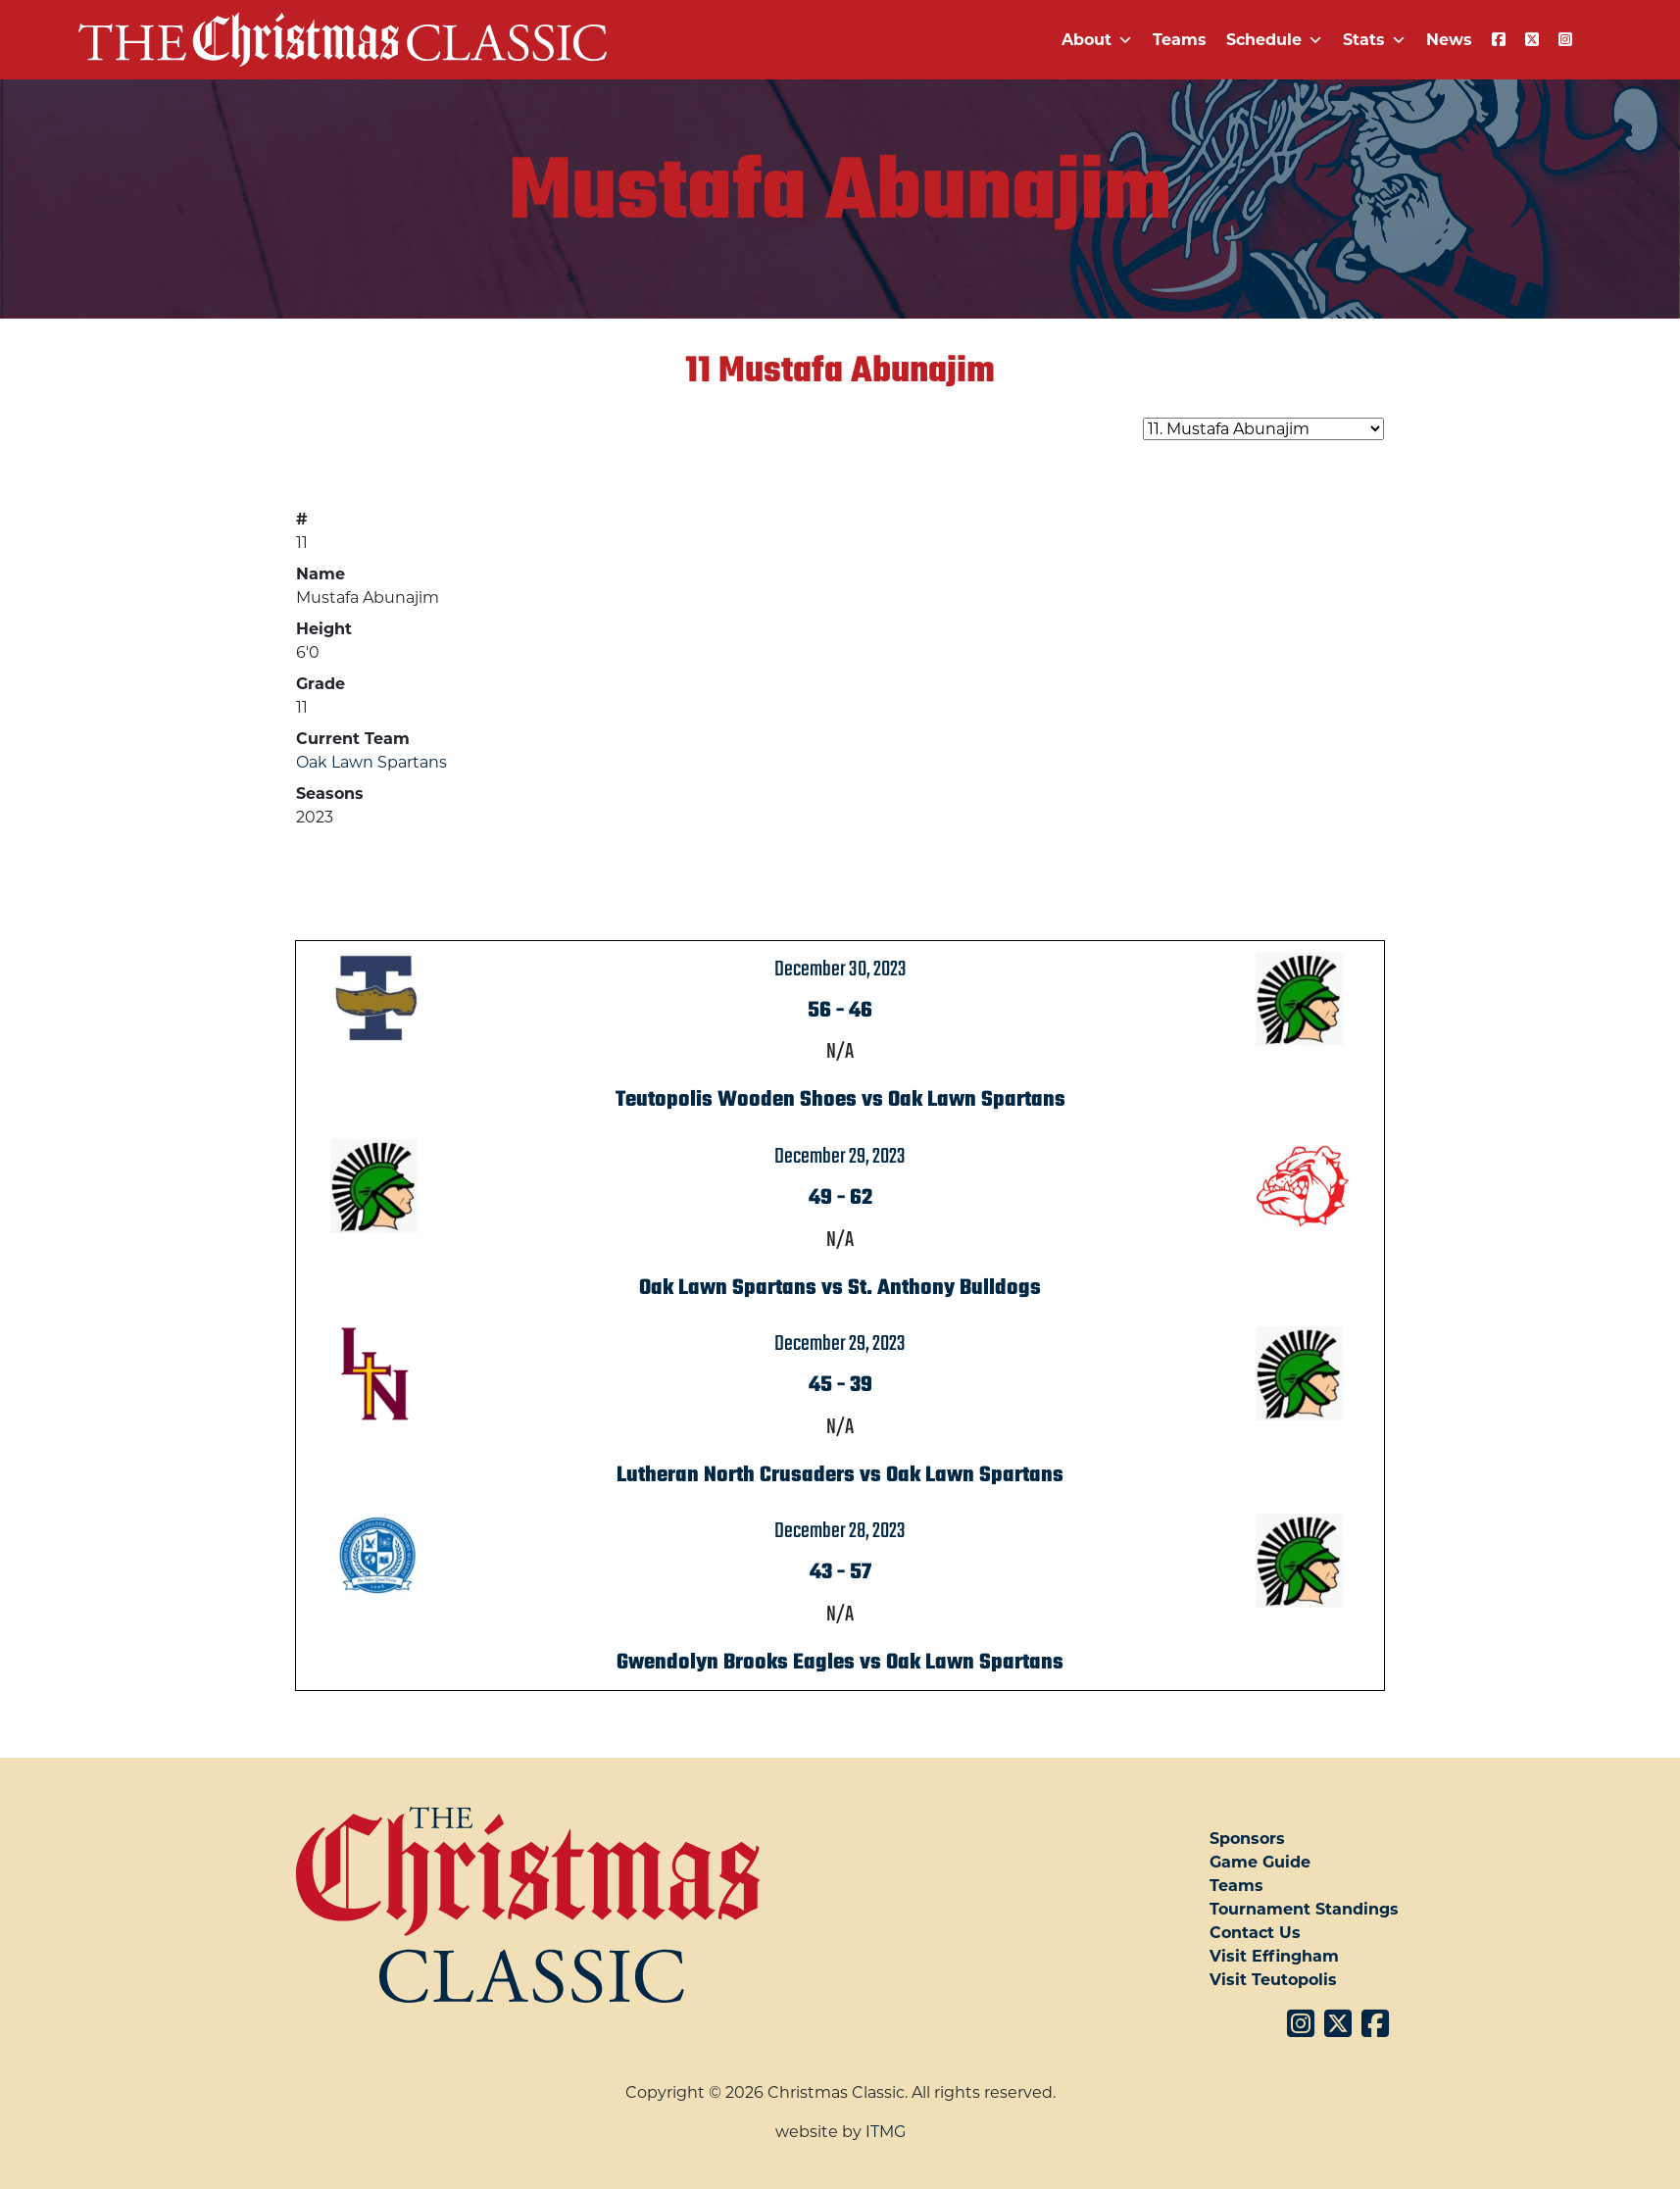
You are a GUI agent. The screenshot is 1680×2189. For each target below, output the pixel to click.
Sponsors (1247, 1838)
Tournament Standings (1304, 1909)
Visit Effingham (1274, 1956)
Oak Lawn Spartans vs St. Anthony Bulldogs (840, 1288)
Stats (1375, 39)
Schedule (1274, 39)
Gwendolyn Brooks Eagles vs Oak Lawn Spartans (840, 1662)
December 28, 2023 (840, 1531)
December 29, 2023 (840, 1157)
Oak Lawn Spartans (371, 762)
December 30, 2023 (840, 969)
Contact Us (1255, 1932)
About (1097, 39)
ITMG (885, 2131)
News (1449, 39)
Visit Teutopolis (1273, 1979)
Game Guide (1260, 1862)
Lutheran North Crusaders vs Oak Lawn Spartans (840, 1475)
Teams (1180, 39)
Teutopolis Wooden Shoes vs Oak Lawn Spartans (840, 1100)
